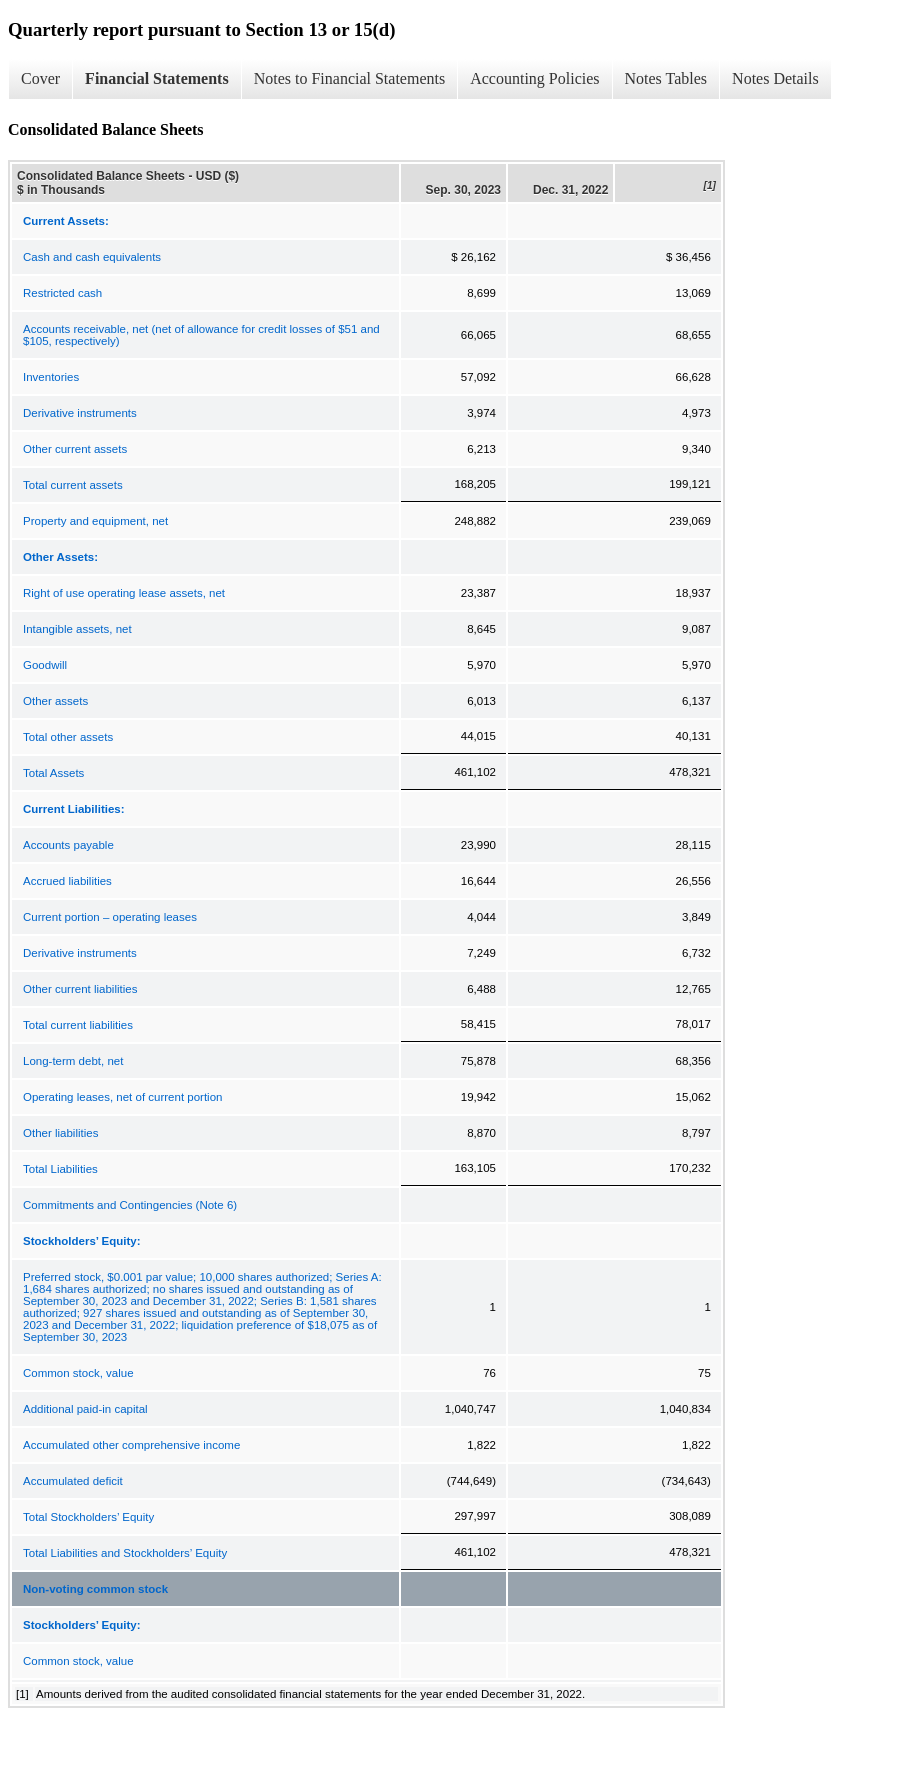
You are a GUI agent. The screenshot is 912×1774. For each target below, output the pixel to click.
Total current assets (73, 485)
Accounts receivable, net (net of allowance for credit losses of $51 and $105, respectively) (201, 335)
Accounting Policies (534, 78)
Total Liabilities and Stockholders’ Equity (125, 1553)
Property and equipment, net (95, 521)
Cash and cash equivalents (92, 257)
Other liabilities (60, 1133)
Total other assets (68, 737)
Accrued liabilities (67, 881)
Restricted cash (62, 293)
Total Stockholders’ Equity (88, 1517)
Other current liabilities (80, 989)
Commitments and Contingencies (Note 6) (130, 1205)
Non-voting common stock (95, 1589)
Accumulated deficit (73, 1481)
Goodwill (45, 665)
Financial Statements (157, 78)
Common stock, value (78, 1373)
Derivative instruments (80, 413)
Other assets (55, 701)
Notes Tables (666, 78)
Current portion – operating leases (110, 917)
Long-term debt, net (73, 1061)
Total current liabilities (78, 1025)
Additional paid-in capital (85, 1409)
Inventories (51, 377)
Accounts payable (68, 845)
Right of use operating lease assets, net (124, 593)
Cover (40, 78)
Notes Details (775, 78)
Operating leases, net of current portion (122, 1097)
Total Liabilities (60, 1169)
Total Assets (53, 773)
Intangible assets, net (77, 629)
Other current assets (75, 449)
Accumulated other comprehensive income (131, 1445)
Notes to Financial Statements (350, 78)
